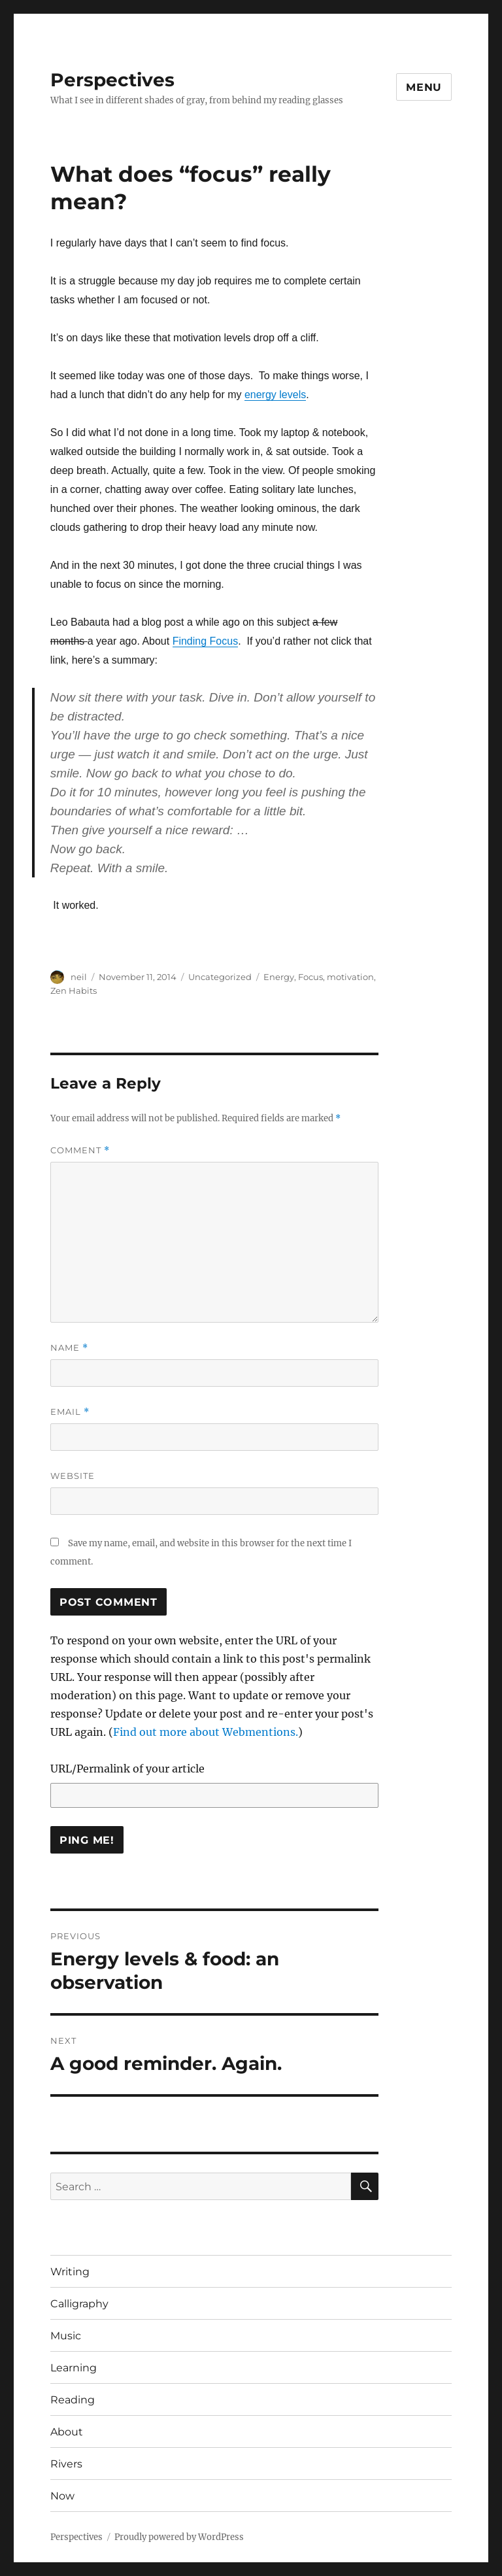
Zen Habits (73, 990)
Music (65, 2336)
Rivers (66, 2464)
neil (79, 977)
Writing (70, 2271)
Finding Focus (206, 641)
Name (69, 1347)
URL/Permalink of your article (127, 1768)
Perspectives (112, 80)
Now (62, 2496)
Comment (80, 1150)
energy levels (275, 394)
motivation (350, 977)
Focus (310, 977)
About (66, 2432)
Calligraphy (79, 2303)
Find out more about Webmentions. (205, 1731)
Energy (278, 977)
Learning (73, 2368)
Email (70, 1411)
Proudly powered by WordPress (179, 2537)
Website (72, 1475)
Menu (424, 87)
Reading (72, 2400)
